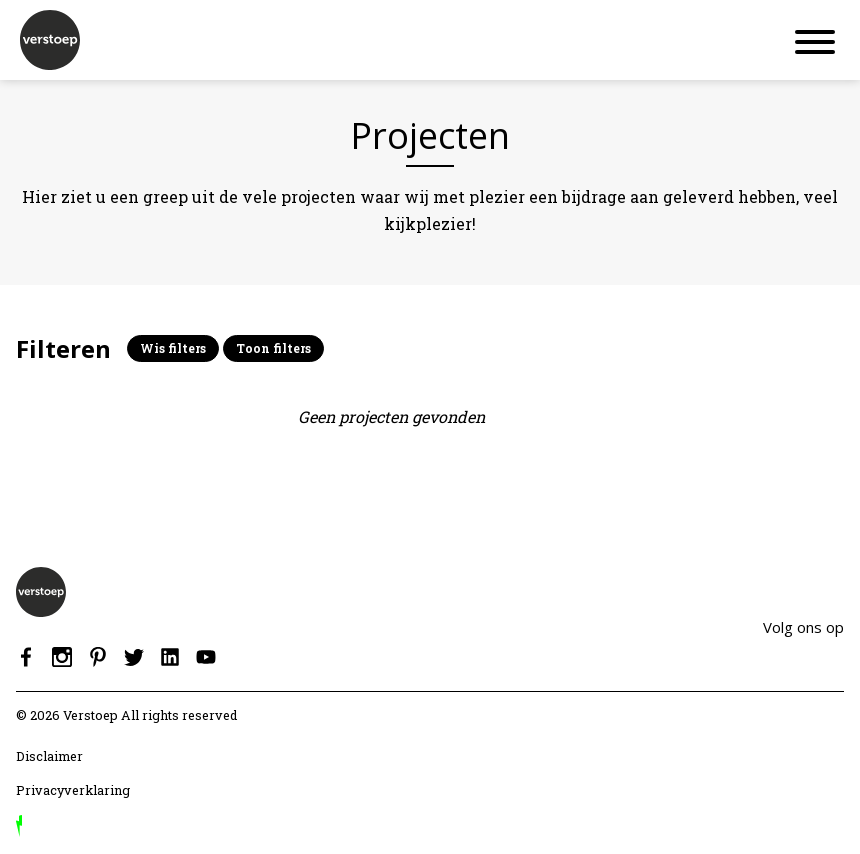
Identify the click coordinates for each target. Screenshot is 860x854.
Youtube (206, 657)
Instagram (62, 657)
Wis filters (173, 348)
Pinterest (98, 657)
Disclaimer (49, 756)
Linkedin (170, 657)
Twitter (134, 657)
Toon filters (273, 348)
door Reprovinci (19, 826)
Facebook (26, 657)
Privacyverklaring (73, 790)
